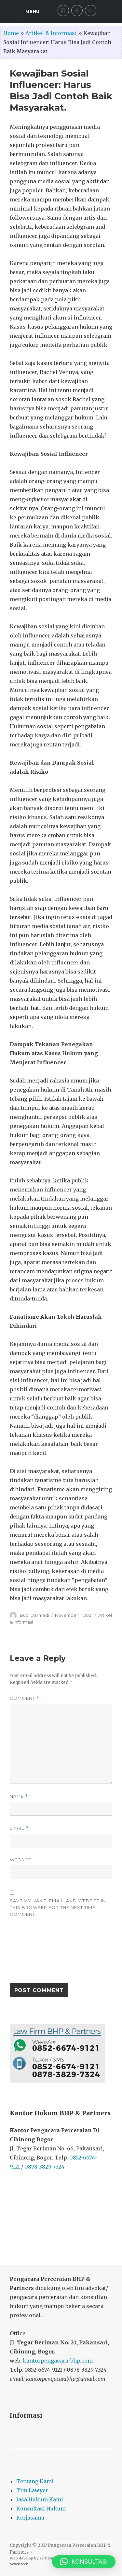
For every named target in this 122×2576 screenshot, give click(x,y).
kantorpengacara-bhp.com (58, 2360)
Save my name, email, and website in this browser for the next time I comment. (58, 1907)
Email (19, 1828)
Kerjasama (30, 2517)
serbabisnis (49, 2558)
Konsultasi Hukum (41, 2508)
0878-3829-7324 (44, 2166)
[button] (83, 2561)
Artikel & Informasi (51, 33)
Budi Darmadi (34, 1615)
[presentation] (36, 1953)
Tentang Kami (35, 2481)
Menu (32, 11)
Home (11, 33)
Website (20, 1859)
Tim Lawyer (32, 2490)
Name (19, 1796)
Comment (24, 1698)
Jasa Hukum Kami (39, 2499)
